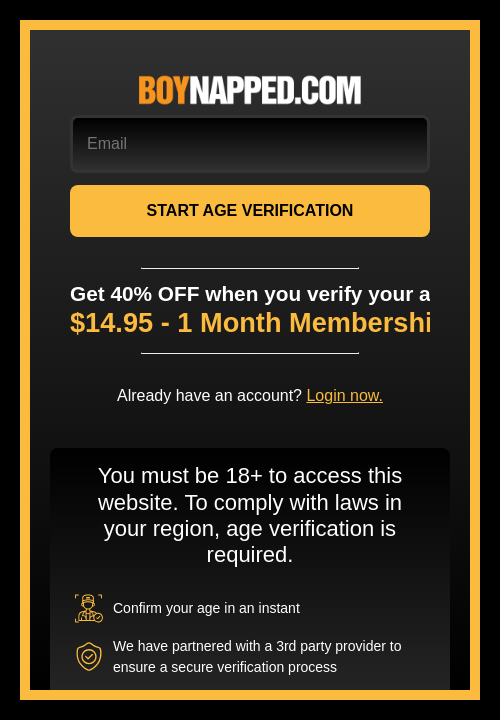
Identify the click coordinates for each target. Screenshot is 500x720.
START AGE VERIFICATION (250, 210)
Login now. (344, 395)
